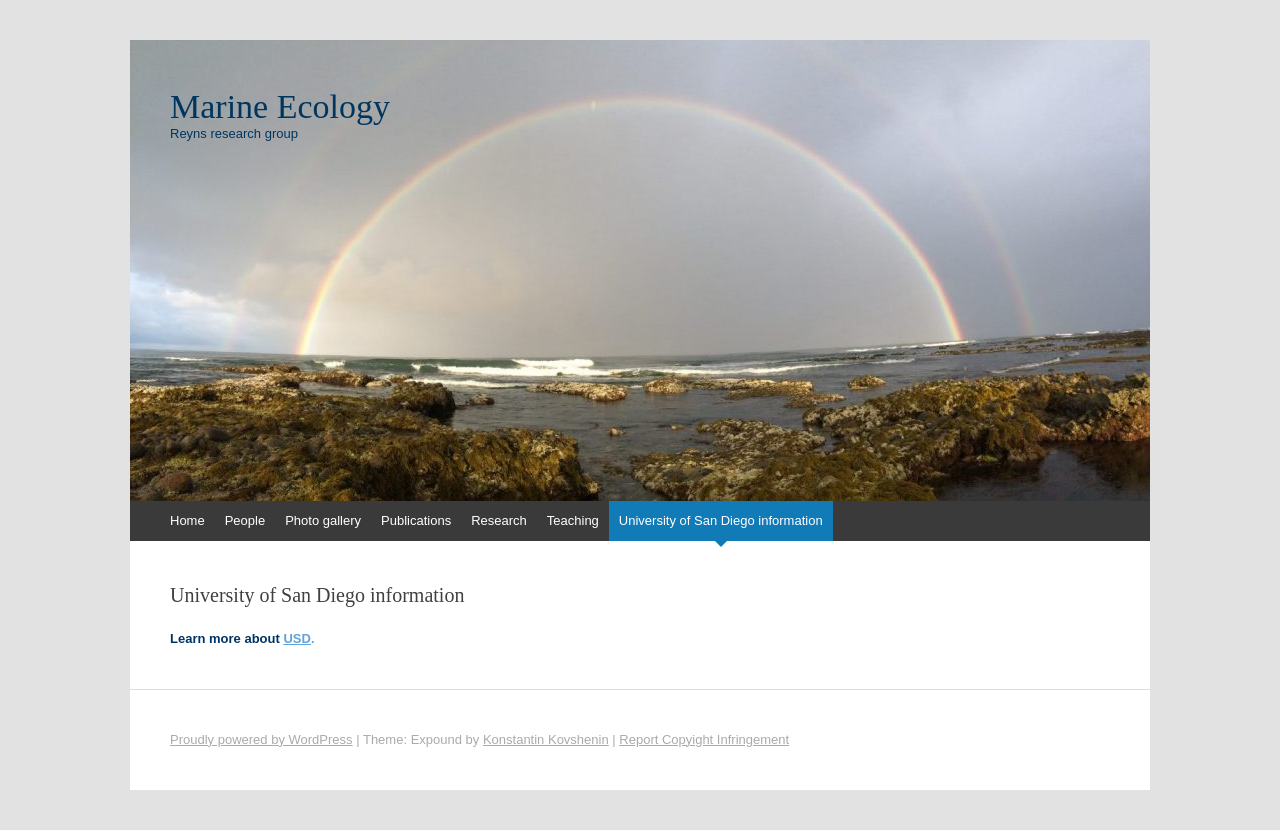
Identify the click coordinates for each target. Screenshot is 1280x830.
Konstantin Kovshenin (546, 739)
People (245, 520)
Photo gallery (323, 520)
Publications (416, 520)
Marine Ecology (280, 107)
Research (499, 520)
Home (187, 520)
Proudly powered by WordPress (261, 739)
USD (296, 638)
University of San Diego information (721, 520)
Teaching (573, 520)
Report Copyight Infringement (704, 739)
